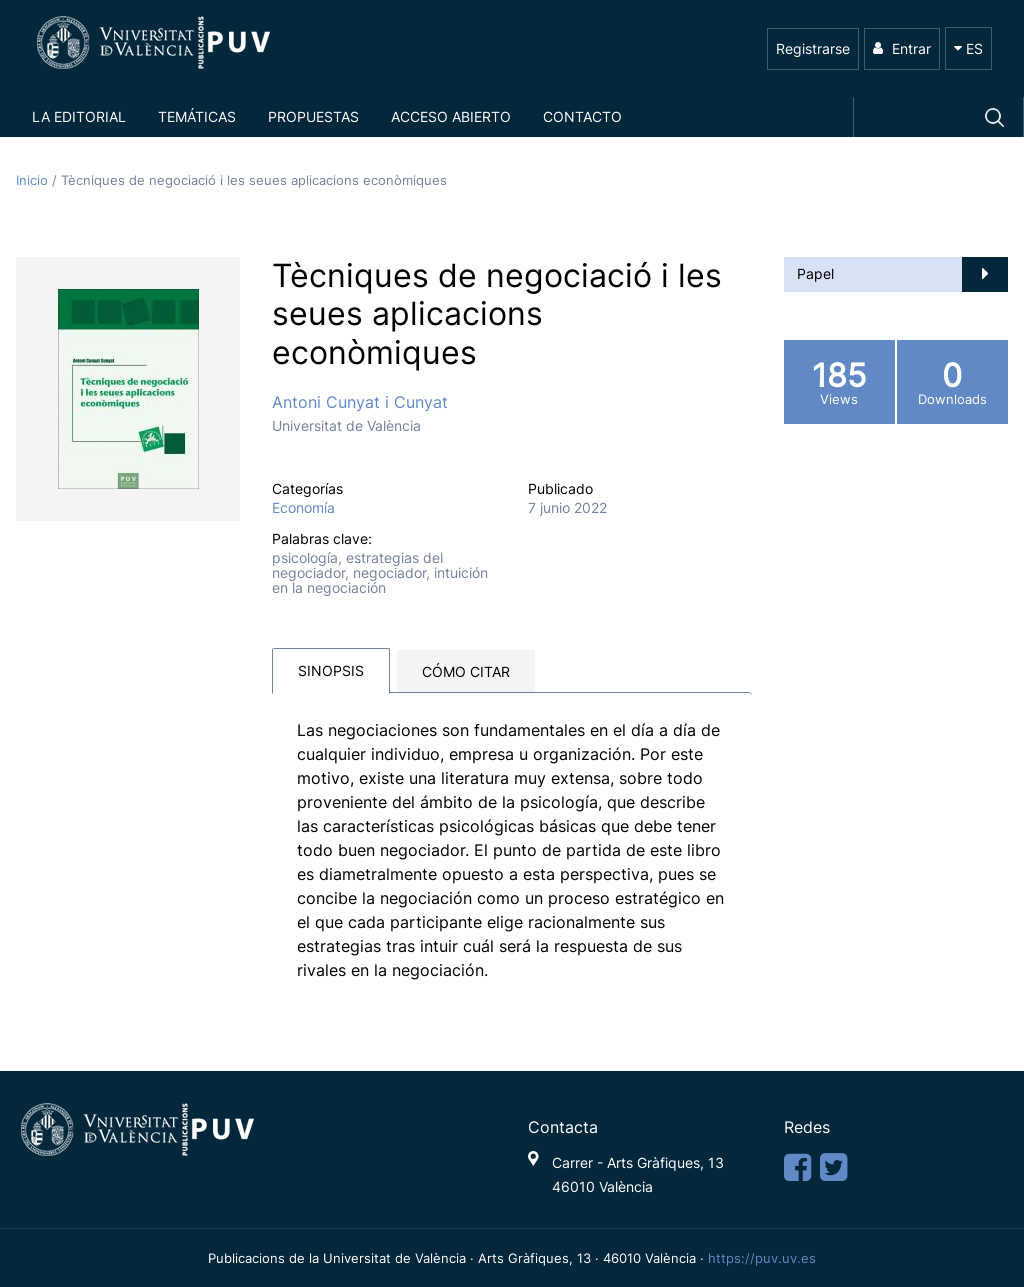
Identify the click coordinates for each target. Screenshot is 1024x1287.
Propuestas (313, 116)
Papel (815, 273)
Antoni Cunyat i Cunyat (360, 402)
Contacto (582, 116)
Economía (303, 508)
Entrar (902, 48)
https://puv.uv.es (762, 1258)
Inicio (34, 180)
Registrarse (813, 48)
